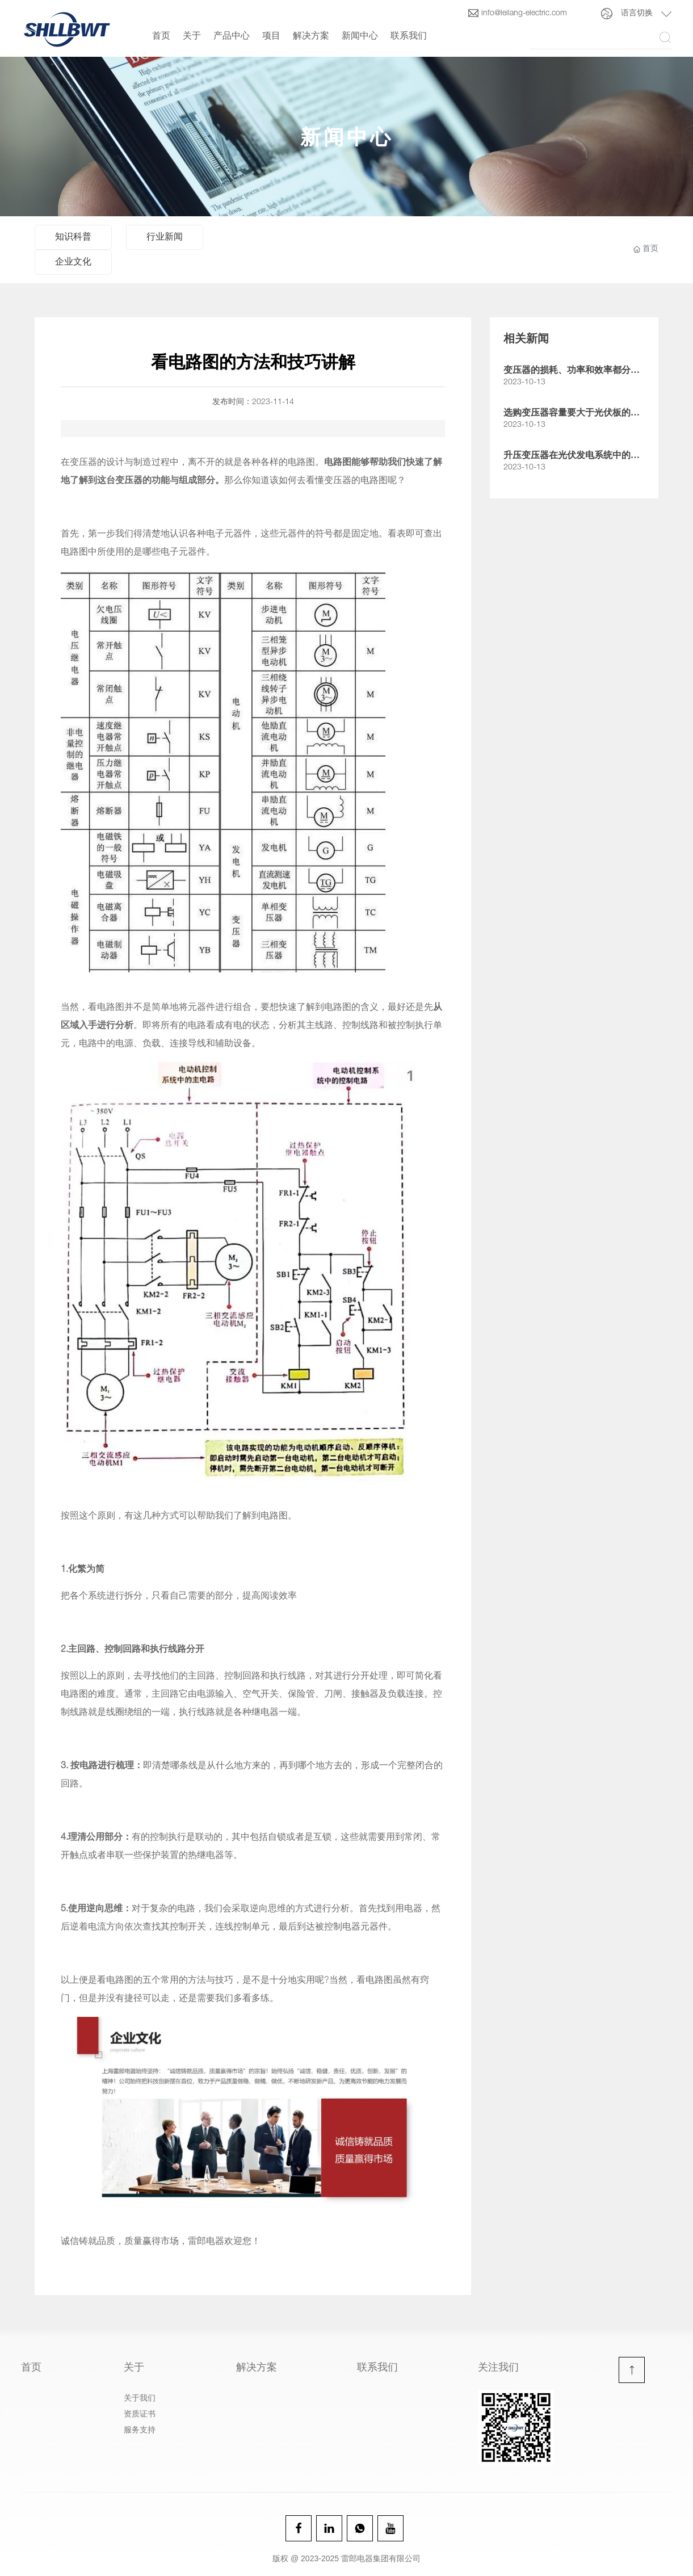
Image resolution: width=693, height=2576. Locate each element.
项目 (271, 36)
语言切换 (636, 13)
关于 (192, 36)
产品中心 (231, 36)
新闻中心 (360, 36)
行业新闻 (164, 237)
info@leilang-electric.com (517, 14)
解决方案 (311, 36)
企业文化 (73, 262)
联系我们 (408, 36)
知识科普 (73, 237)
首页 (161, 36)
